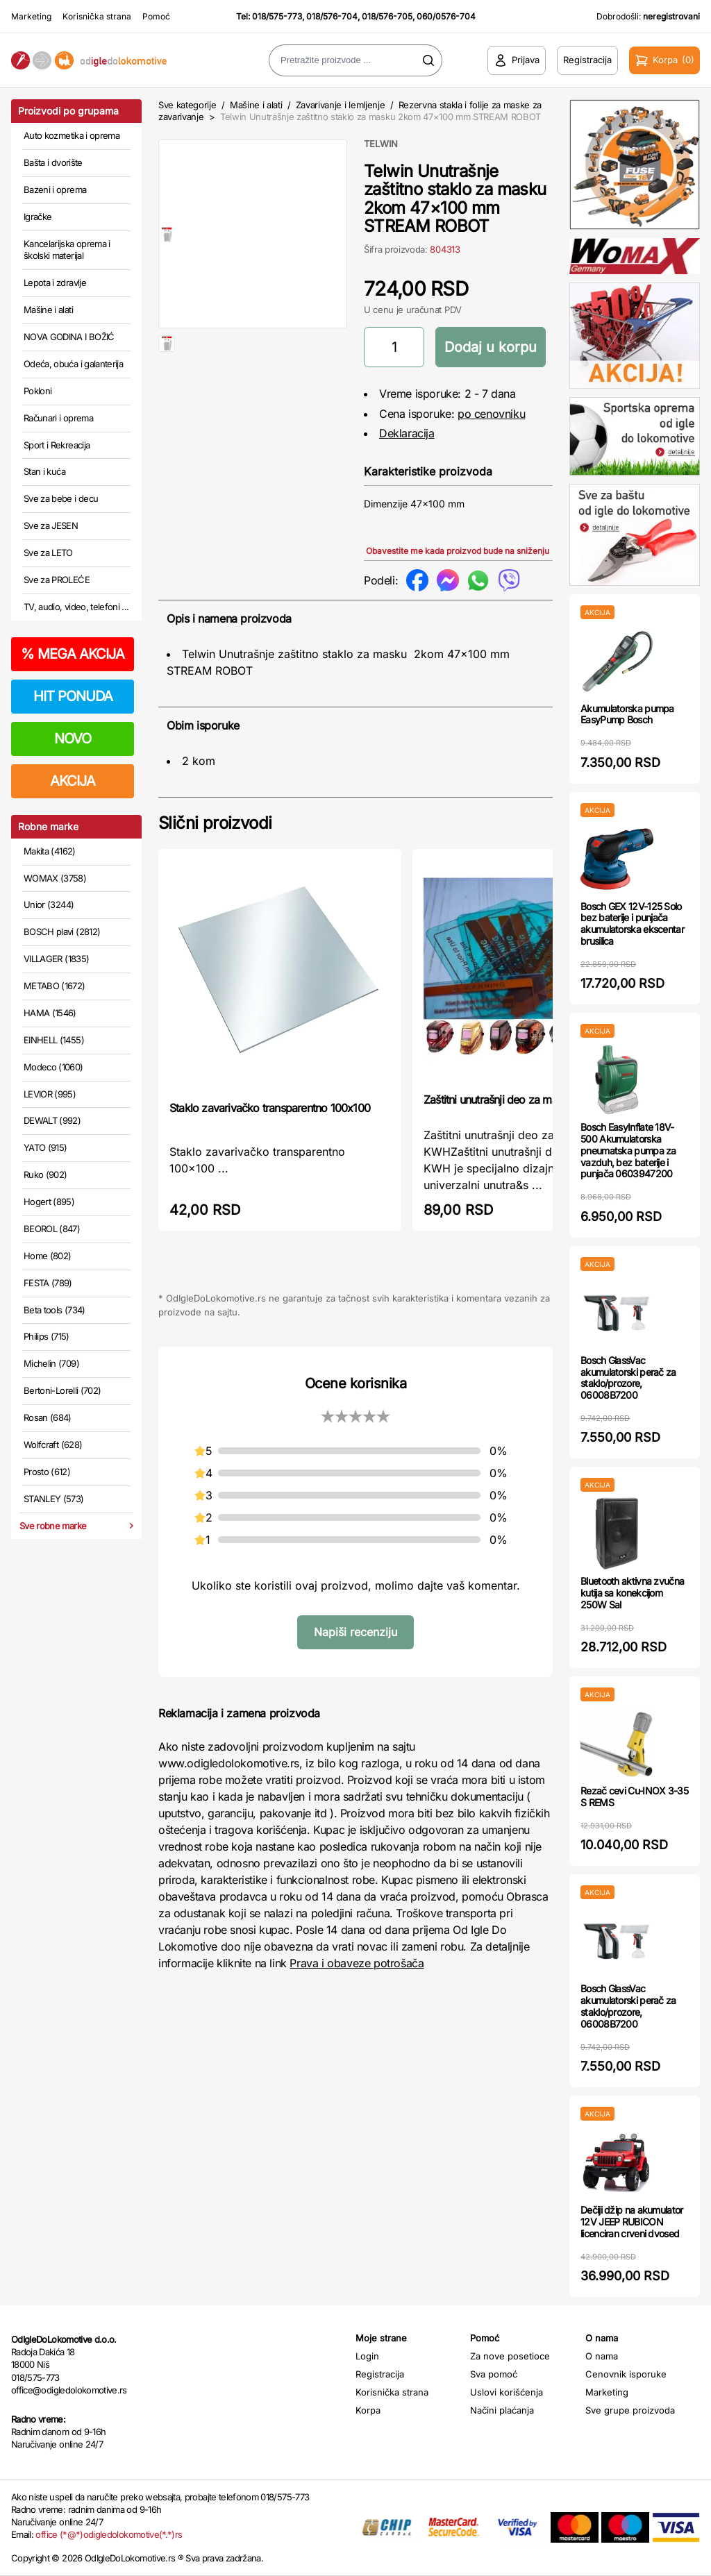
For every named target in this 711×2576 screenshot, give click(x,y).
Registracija (380, 2374)
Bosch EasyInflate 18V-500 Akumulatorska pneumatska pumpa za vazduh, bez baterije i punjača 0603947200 (628, 1150)
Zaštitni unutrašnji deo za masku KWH (513, 1099)
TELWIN (381, 143)
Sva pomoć (493, 2374)
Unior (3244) (49, 904)
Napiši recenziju (355, 1632)
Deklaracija (407, 433)
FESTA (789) (48, 1282)
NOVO (72, 738)
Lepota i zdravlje (55, 282)
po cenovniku (491, 414)
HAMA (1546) (50, 1012)
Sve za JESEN (51, 525)
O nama (601, 2356)
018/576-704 (332, 16)
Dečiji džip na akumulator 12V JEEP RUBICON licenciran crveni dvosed (631, 2221)
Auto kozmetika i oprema (71, 135)
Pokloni (37, 390)
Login (367, 2356)
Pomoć (156, 16)
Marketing (31, 16)
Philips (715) (46, 1336)
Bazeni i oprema (55, 189)
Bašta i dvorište (53, 162)
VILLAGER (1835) (56, 958)
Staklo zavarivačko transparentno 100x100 (269, 1108)
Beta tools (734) (54, 1309)
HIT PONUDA (72, 696)
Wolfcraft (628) (53, 1444)
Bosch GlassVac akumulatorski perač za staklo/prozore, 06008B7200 (628, 1377)
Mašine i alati (48, 309)
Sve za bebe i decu (61, 498)
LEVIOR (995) (50, 1094)
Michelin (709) (51, 1363)
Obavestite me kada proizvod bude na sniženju (457, 551)
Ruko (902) (45, 1174)
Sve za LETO (48, 552)
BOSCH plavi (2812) (62, 931)
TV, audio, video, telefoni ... (76, 606)
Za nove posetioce (510, 2356)
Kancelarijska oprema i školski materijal (67, 250)
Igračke (37, 216)
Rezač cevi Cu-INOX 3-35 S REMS (634, 1796)
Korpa (368, 2410)
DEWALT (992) (52, 1120)
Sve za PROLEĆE (57, 579)
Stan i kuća (44, 471)
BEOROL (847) (52, 1228)
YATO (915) (45, 1147)
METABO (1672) (54, 985)
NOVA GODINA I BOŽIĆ (69, 336)
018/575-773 (277, 16)
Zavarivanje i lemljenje (340, 104)
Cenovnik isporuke (626, 2374)
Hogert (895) (49, 1201)
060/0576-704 (446, 16)
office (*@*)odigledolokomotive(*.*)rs (108, 2534)
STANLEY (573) (54, 1498)
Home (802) (48, 1255)
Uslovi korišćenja (506, 2392)
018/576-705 (387, 16)
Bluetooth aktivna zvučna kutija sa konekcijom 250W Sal (632, 1592)
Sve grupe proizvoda (630, 2410)
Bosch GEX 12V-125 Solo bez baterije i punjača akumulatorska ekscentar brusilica (632, 923)
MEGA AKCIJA (72, 654)
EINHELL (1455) (54, 1039)
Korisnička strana (96, 16)
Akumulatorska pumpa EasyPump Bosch (627, 714)
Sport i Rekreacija (57, 445)
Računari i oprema (58, 417)
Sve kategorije (187, 104)
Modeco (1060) (53, 1066)
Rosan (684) (48, 1417)
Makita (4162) (50, 851)
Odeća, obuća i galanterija (73, 363)
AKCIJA (72, 781)
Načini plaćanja (502, 2410)
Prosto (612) (47, 1471)
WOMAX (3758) (55, 878)
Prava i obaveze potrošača (357, 1963)
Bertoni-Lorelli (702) (62, 1390)
